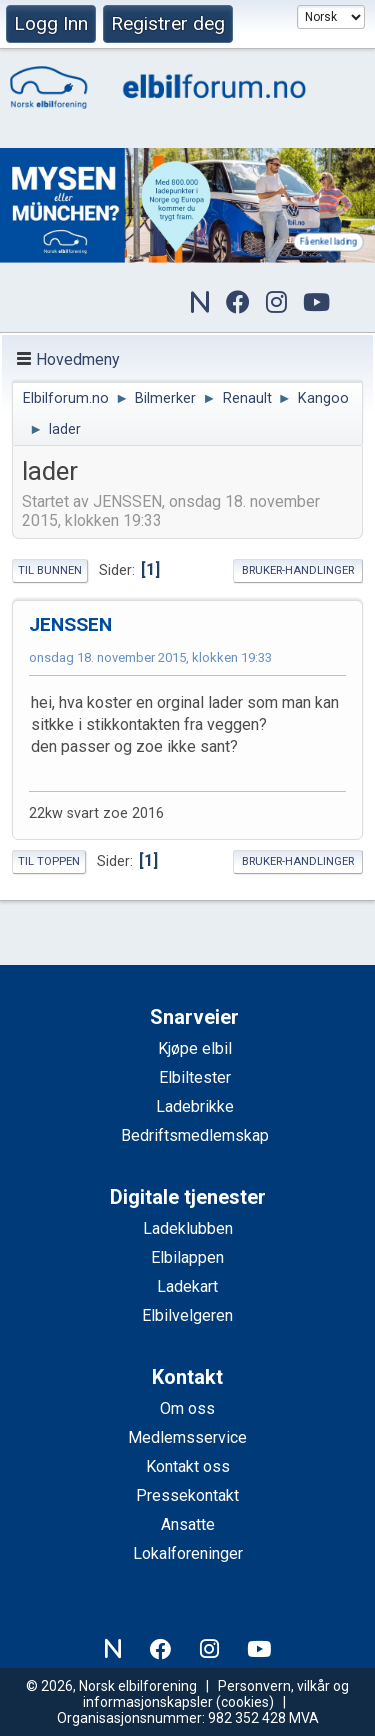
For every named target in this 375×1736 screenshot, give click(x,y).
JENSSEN (70, 624)
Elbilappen (187, 1257)
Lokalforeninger (188, 1553)
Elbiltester (195, 1077)
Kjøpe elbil (195, 1048)
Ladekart (187, 1286)
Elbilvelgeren (187, 1315)
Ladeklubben (188, 1228)
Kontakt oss (188, 1466)
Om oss (187, 1408)
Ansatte (188, 1524)
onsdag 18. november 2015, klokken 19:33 (150, 657)
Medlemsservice (187, 1437)
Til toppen (49, 861)
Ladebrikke (195, 1106)
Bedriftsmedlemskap (195, 1135)
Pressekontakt (187, 1495)
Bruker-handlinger (298, 570)
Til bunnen (50, 570)
